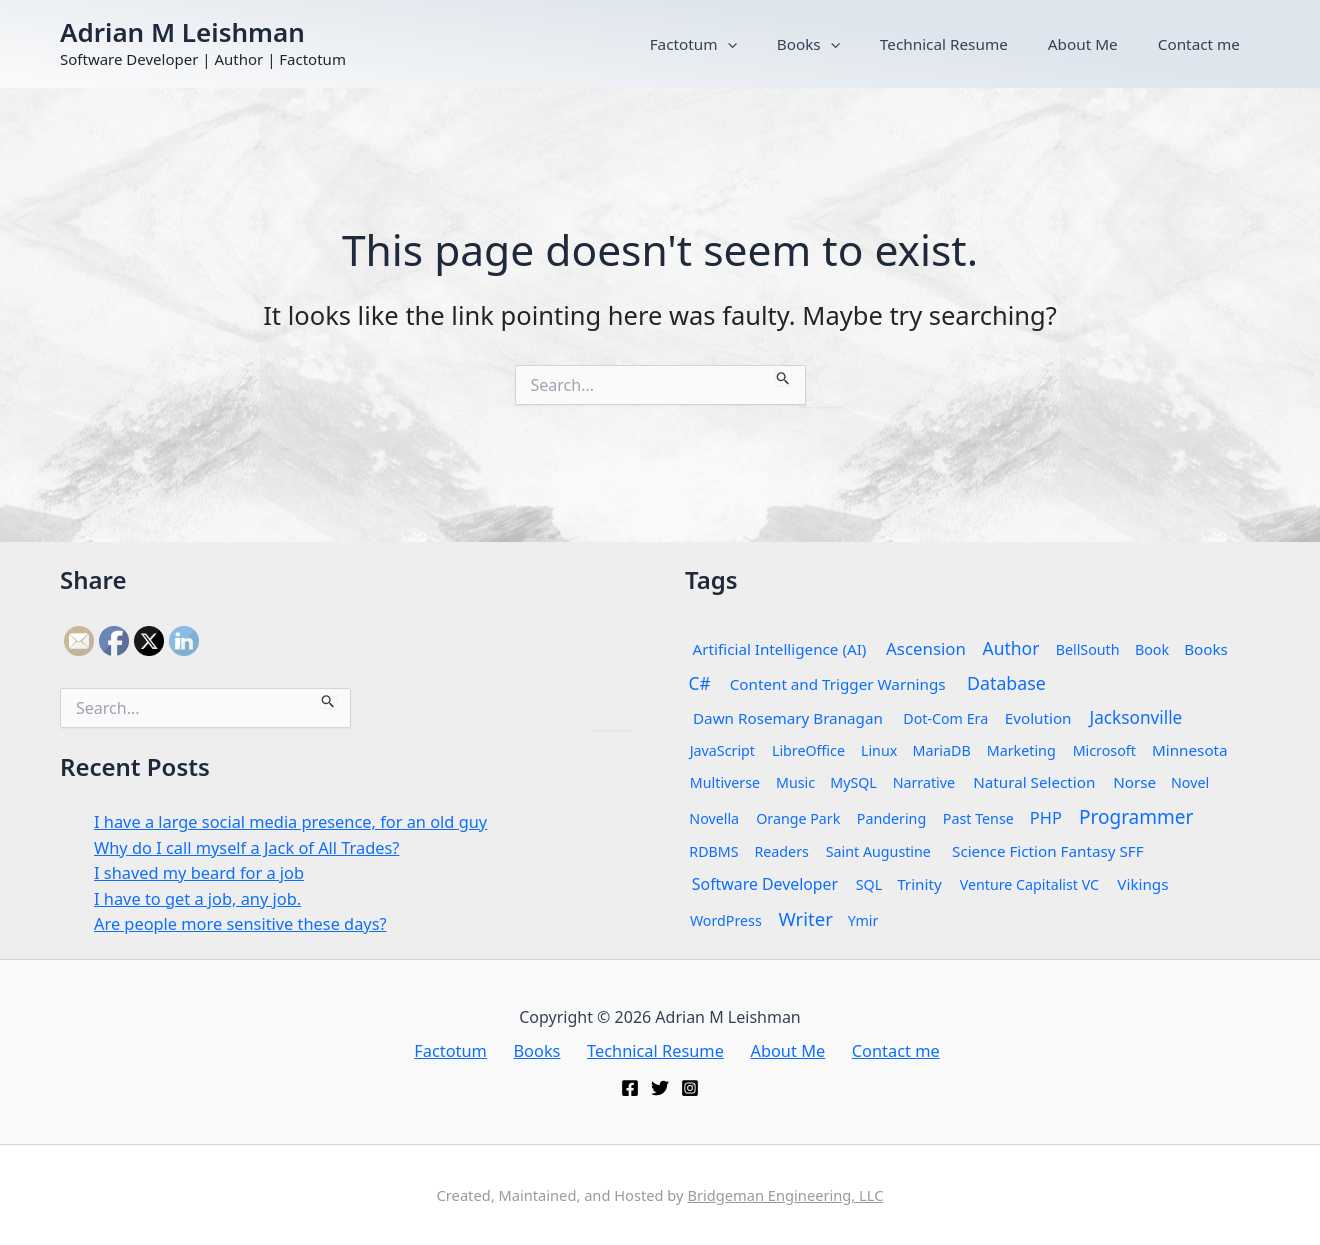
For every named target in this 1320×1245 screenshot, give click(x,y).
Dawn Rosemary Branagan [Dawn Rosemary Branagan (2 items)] (788, 717)
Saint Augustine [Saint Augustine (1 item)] (878, 850)
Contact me (1211, 44)
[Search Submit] (783, 375)
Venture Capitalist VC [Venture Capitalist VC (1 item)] (1028, 883)
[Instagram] (690, 1088)
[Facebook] (630, 1088)
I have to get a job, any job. (201, 897)
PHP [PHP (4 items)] (1046, 817)
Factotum (801, 44)
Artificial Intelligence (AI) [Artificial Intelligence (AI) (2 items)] (780, 648)
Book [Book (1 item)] (1152, 648)
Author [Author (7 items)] (1011, 647)
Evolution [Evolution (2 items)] (1038, 717)
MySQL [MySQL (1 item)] (853, 781)
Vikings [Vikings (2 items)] (1142, 883)
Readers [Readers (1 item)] (781, 850)
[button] (835, 44)
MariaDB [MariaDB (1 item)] (942, 749)
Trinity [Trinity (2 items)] (919, 883)
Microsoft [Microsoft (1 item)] (1104, 749)
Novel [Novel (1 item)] (1190, 781)
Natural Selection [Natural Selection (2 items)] (1034, 781)
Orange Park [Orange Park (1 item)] (798, 817)
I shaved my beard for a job (203, 871)
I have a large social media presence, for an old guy (298, 820)
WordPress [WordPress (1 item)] (726, 919)
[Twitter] (660, 1088)
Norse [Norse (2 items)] (1134, 781)
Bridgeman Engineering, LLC (785, 1195)
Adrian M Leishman (182, 32)
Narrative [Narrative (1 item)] (924, 781)
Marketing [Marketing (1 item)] (1021, 749)
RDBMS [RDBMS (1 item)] (713, 850)
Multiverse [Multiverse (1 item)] (725, 781)
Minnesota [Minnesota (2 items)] (1190, 749)
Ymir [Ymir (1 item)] (863, 919)
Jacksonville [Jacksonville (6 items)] (1135, 716)
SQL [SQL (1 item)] (869, 883)
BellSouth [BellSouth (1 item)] (1088, 648)
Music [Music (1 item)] (795, 781)
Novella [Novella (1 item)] (714, 817)
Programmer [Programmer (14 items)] (1136, 816)
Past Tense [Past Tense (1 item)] (978, 817)
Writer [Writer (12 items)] (805, 918)
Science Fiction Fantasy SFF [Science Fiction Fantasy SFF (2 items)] (1048, 850)
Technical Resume (1004, 44)
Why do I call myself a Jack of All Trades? (252, 846)
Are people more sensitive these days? (246, 922)
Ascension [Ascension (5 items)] (926, 647)
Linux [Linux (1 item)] (879, 749)
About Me (1119, 44)
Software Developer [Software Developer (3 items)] (765, 883)
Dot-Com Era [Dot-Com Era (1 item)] (945, 717)
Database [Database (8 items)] (1006, 682)
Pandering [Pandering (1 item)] (891, 817)
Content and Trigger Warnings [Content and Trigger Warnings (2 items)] (838, 683)
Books (892, 44)
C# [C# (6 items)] (700, 682)
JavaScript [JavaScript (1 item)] (722, 749)
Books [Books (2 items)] (1207, 648)
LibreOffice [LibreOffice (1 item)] (808, 749)
